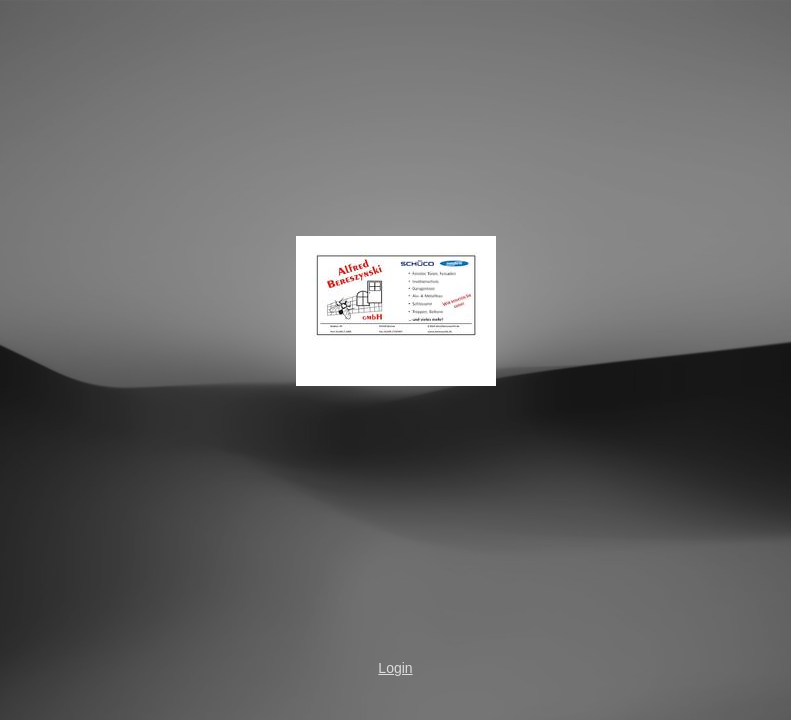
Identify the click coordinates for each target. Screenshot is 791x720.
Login (395, 668)
